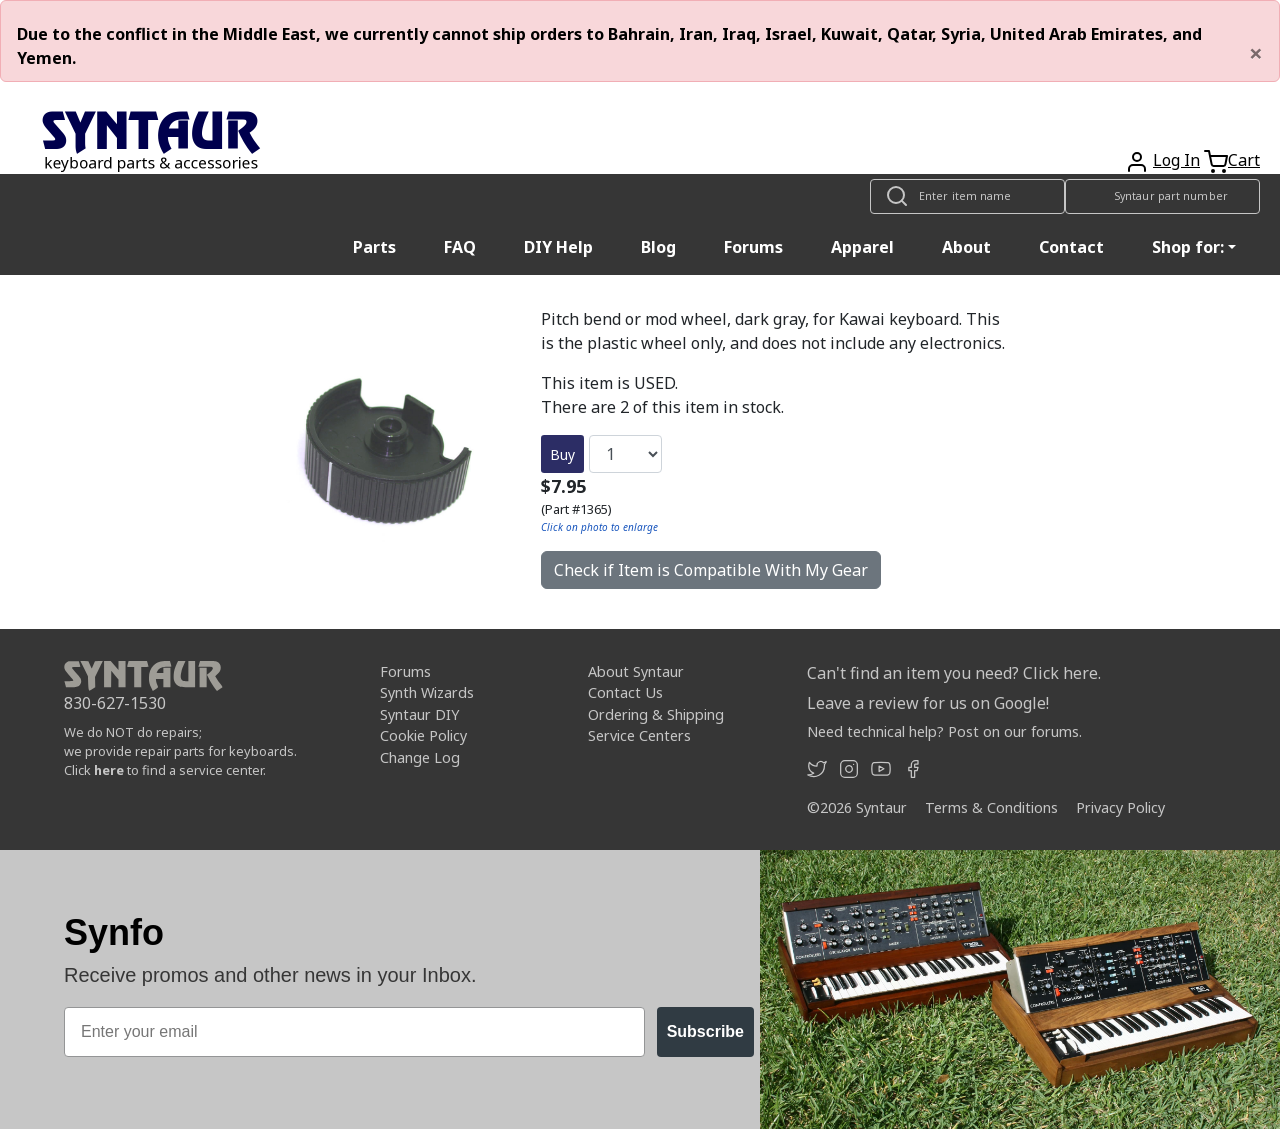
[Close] (1256, 53)
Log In (1176, 160)
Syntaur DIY (419, 714)
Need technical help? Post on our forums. (944, 731)
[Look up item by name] (967, 196)
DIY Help (558, 247)
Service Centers (639, 735)
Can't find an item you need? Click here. (954, 673)
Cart (1244, 160)
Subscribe (705, 1031)
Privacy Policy (1120, 807)
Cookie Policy (423, 735)
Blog (658, 247)
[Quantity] (625, 454)
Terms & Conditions (991, 807)
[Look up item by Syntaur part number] (1162, 196)
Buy (562, 454)
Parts (374, 247)
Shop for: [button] (1188, 247)
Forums (753, 247)
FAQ (460, 247)
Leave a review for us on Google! (928, 703)
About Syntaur (636, 671)
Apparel (862, 247)
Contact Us (625, 692)
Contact (1071, 247)
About (966, 247)
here (109, 770)
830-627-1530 (115, 703)
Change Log (420, 757)
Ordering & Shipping (656, 714)
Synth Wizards (427, 692)
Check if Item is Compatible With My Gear (711, 570)
